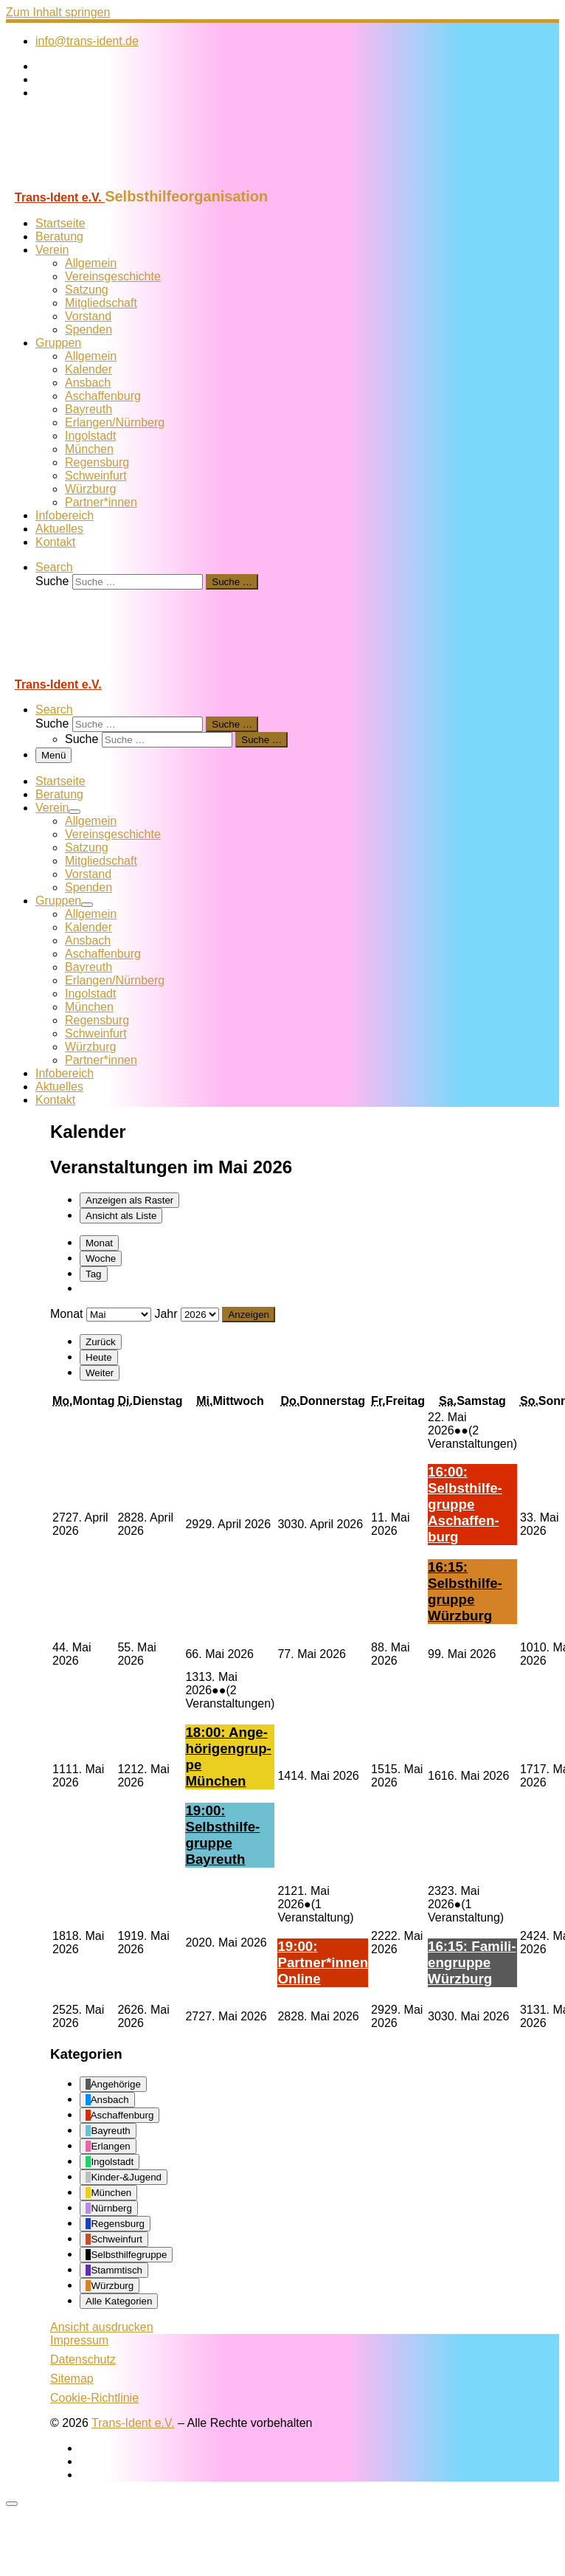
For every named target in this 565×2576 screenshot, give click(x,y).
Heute (99, 1357)
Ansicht (101, 2327)
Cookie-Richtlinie (94, 2398)
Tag (94, 1274)
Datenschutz (83, 2359)
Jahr (165, 1314)
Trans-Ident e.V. (133, 2423)
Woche (101, 1258)
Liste (121, 1215)
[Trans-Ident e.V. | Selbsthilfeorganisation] (98, 181)
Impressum (79, 2340)
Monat (99, 1243)
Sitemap (72, 2378)
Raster (129, 1200)
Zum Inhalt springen (58, 12)
